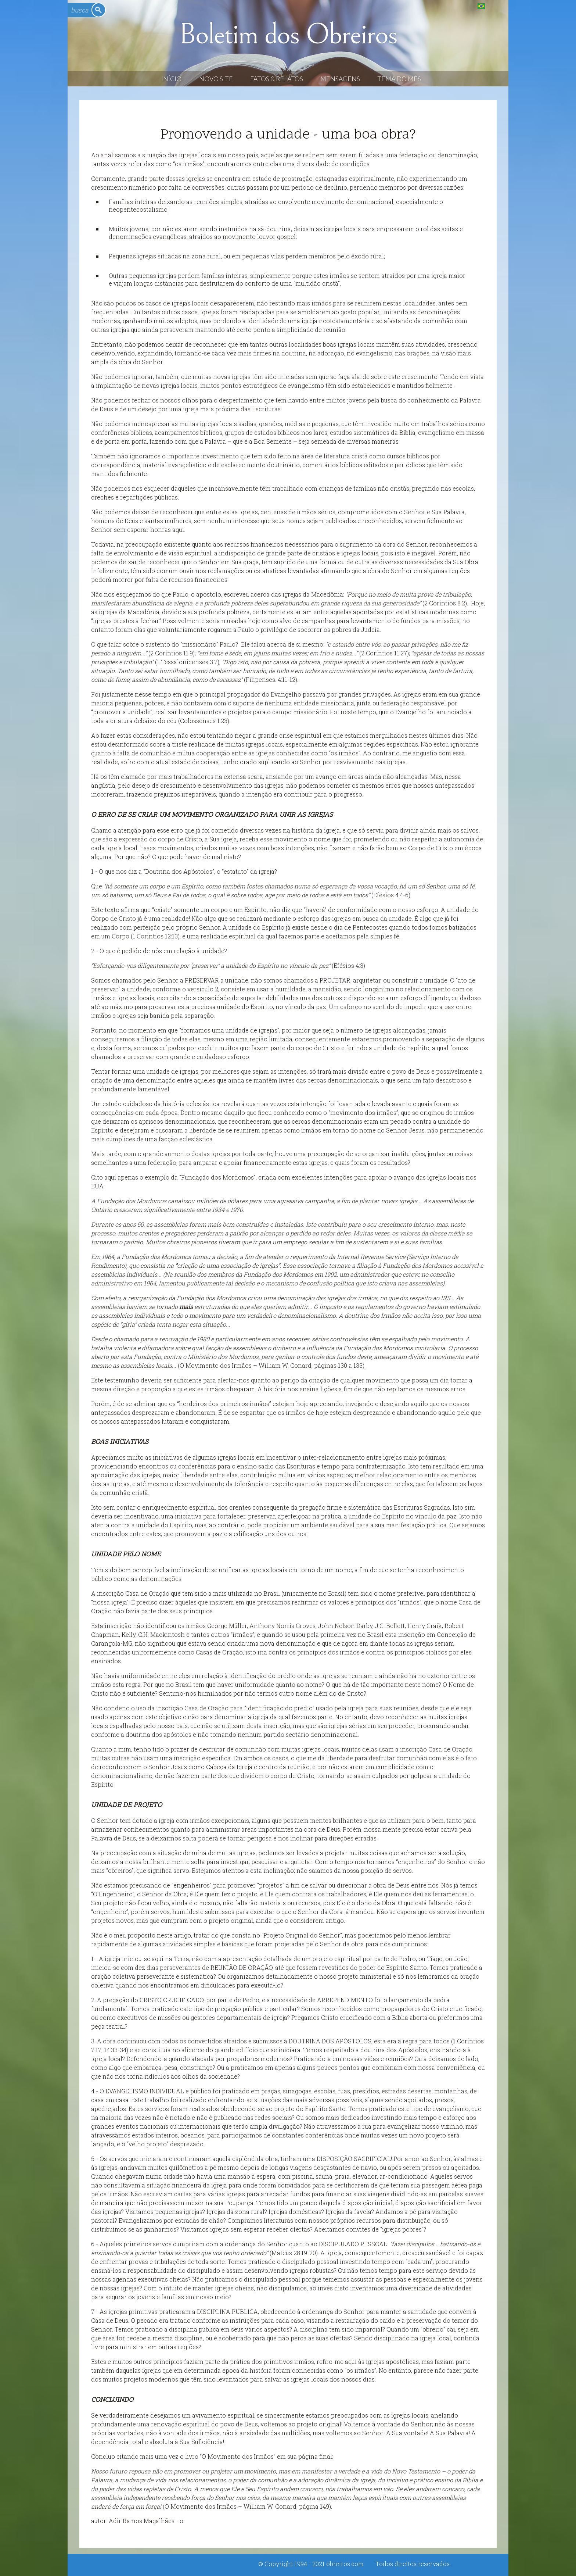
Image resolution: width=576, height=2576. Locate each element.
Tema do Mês (399, 79)
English (496, 5)
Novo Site (216, 79)
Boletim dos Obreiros (288, 34)
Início (171, 79)
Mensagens (340, 79)
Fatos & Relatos (276, 79)
